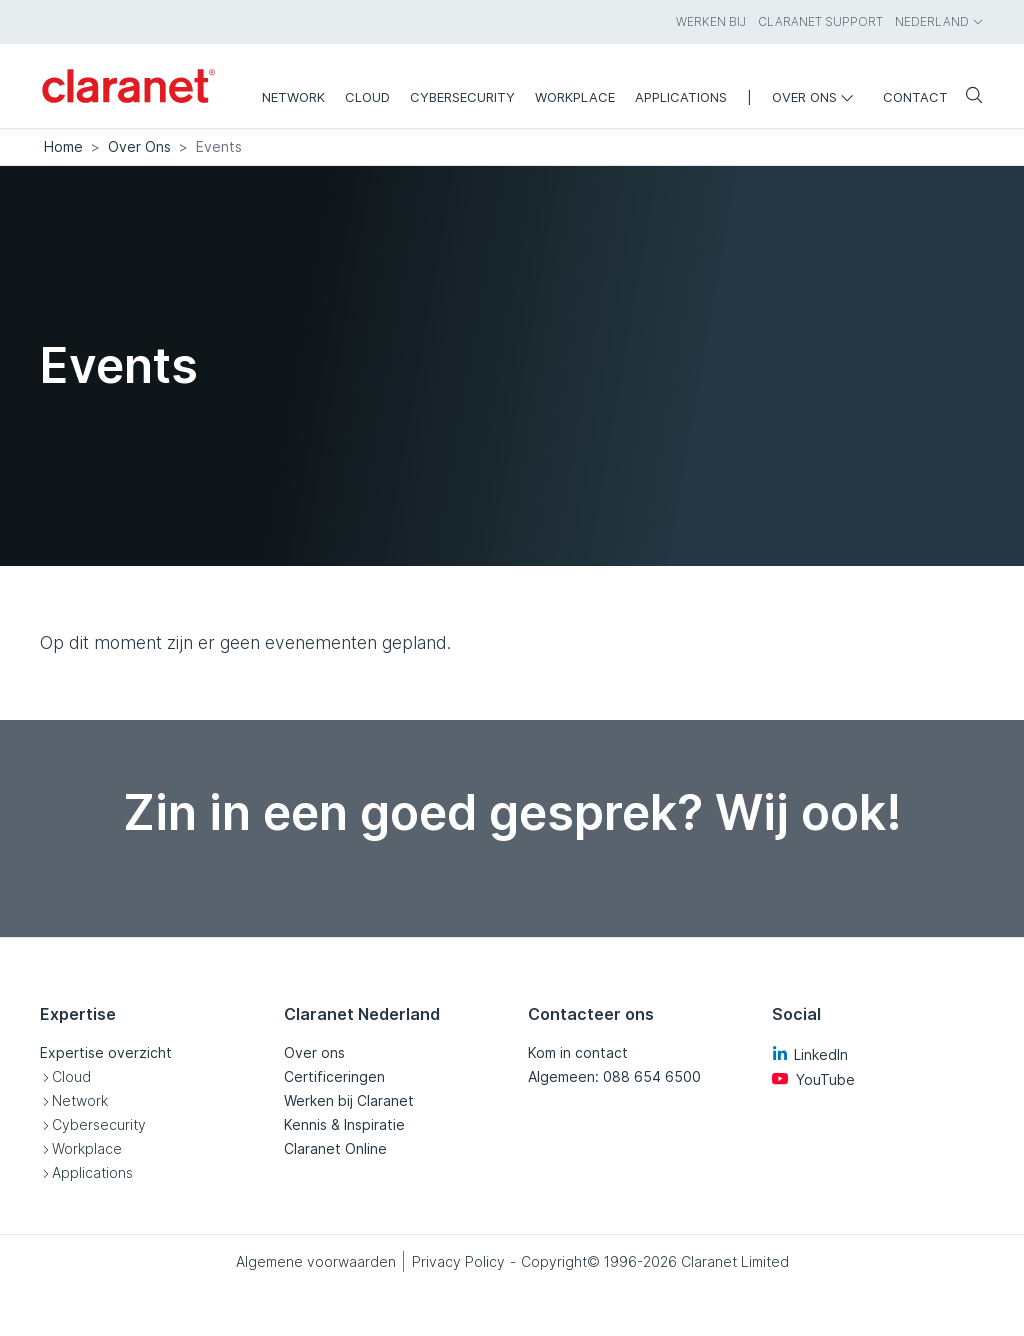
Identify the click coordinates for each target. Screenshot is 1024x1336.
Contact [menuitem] (915, 97)
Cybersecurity (99, 1124)
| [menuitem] (749, 97)
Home (63, 146)
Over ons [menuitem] (817, 97)
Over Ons (139, 146)
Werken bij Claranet (349, 1100)
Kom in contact (578, 1052)
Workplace (87, 1148)
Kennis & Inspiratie (344, 1124)
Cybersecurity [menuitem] (462, 97)
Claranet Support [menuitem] (820, 21)
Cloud (71, 1076)
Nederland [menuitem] (939, 21)
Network (80, 1100)
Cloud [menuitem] (367, 97)
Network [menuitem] (293, 97)
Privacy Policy (458, 1261)
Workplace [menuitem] (575, 97)
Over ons (314, 1052)
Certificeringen (334, 1076)
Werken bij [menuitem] (711, 21)
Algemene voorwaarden (316, 1261)
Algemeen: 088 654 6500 (614, 1076)
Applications (92, 1172)
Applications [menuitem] (681, 97)
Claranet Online (335, 1148)
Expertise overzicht (106, 1052)
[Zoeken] (966, 96)
